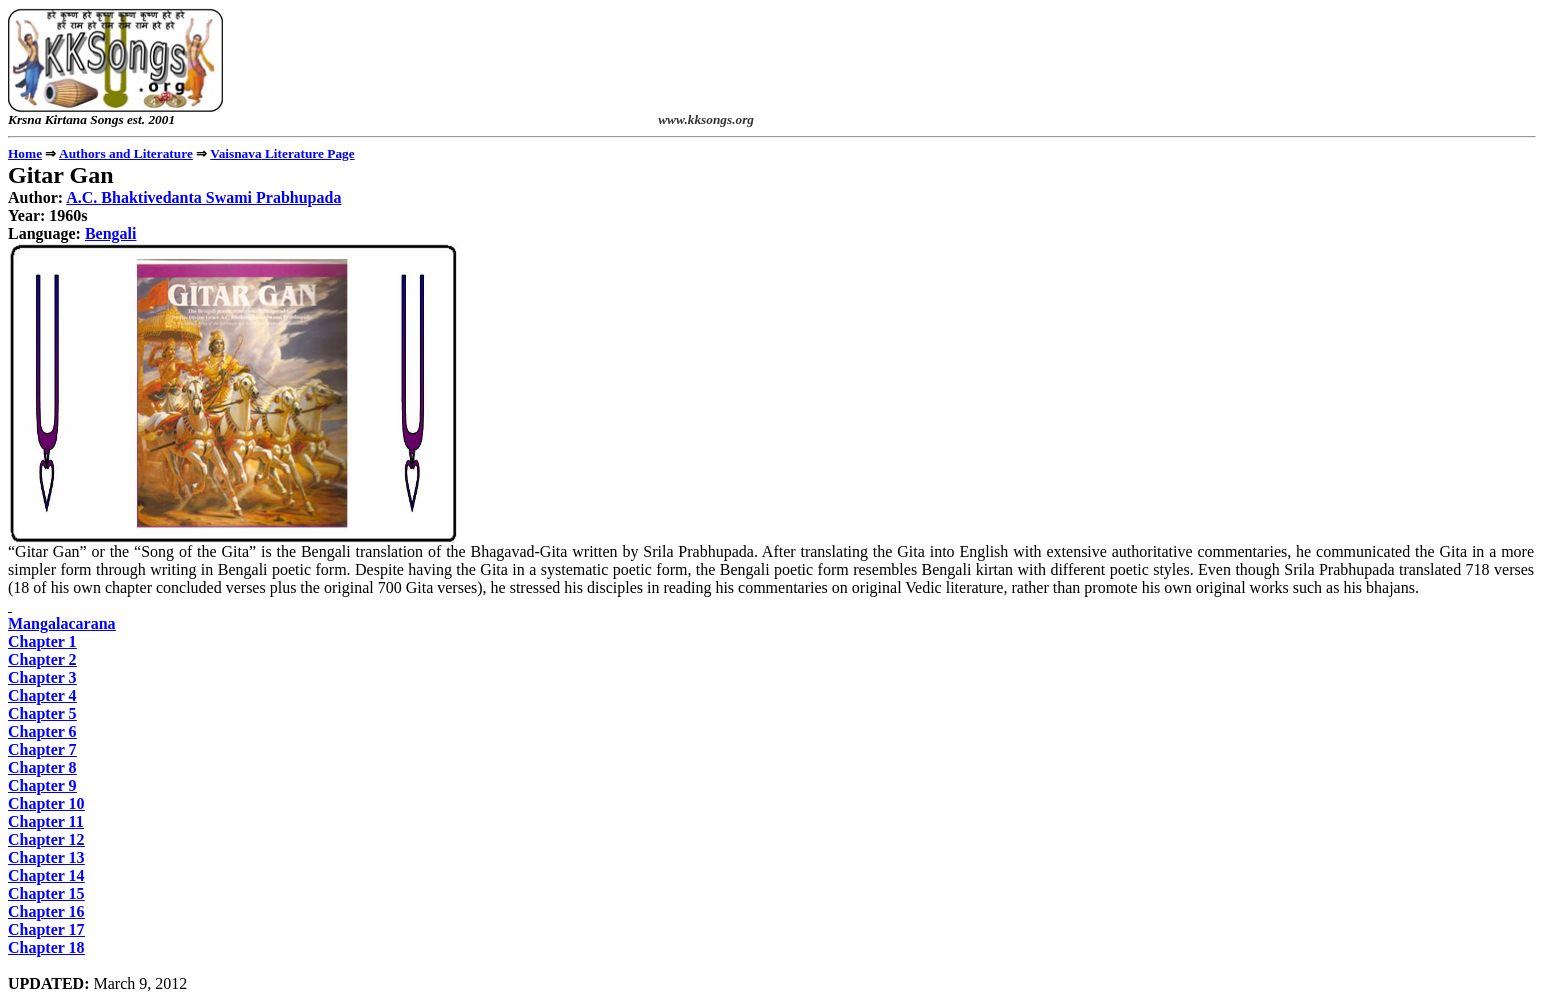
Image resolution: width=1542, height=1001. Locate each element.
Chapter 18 (46, 947)
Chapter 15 (46, 893)
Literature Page (282, 153)
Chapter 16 (46, 911)
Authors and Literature (126, 153)
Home (25, 153)
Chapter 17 (46, 929)
